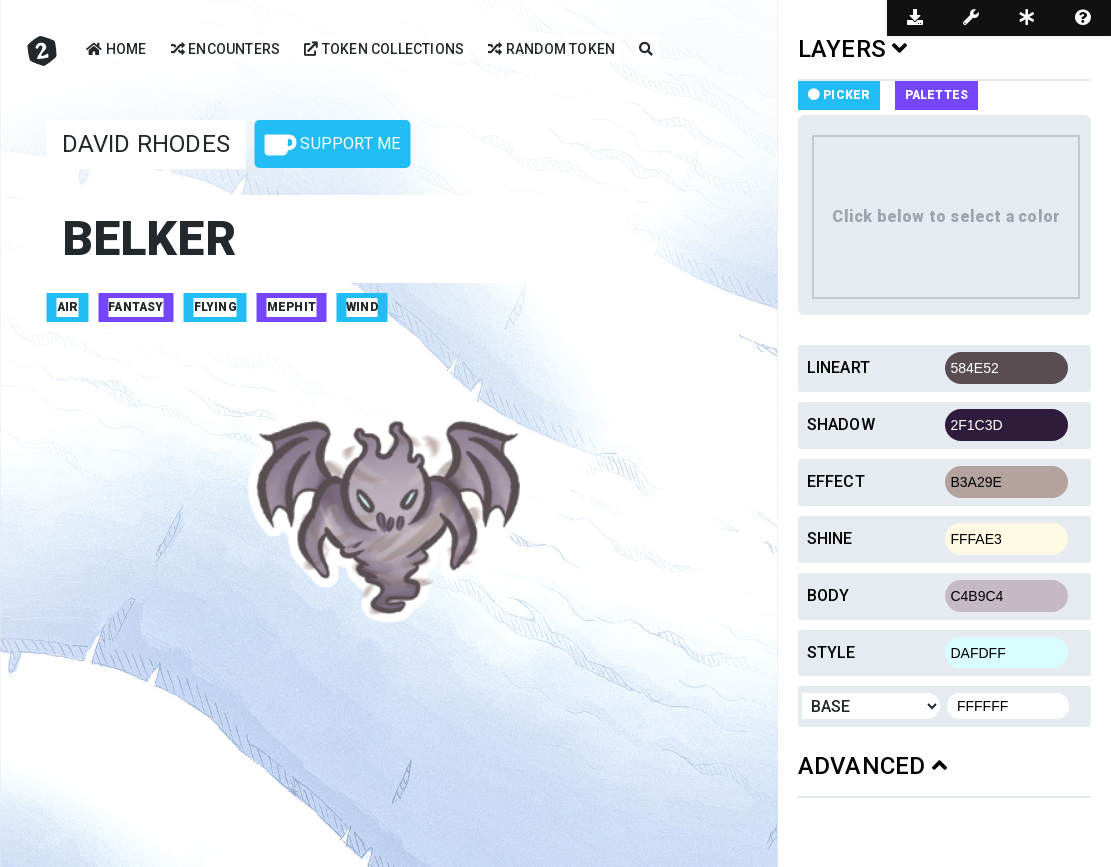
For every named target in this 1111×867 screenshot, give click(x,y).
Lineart (838, 367)
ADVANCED (872, 766)
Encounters (225, 50)
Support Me (332, 145)
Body (828, 595)
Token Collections (384, 50)
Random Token (551, 50)
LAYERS (853, 49)
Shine (830, 538)
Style (831, 652)
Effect (836, 481)
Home (116, 50)
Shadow (841, 424)
